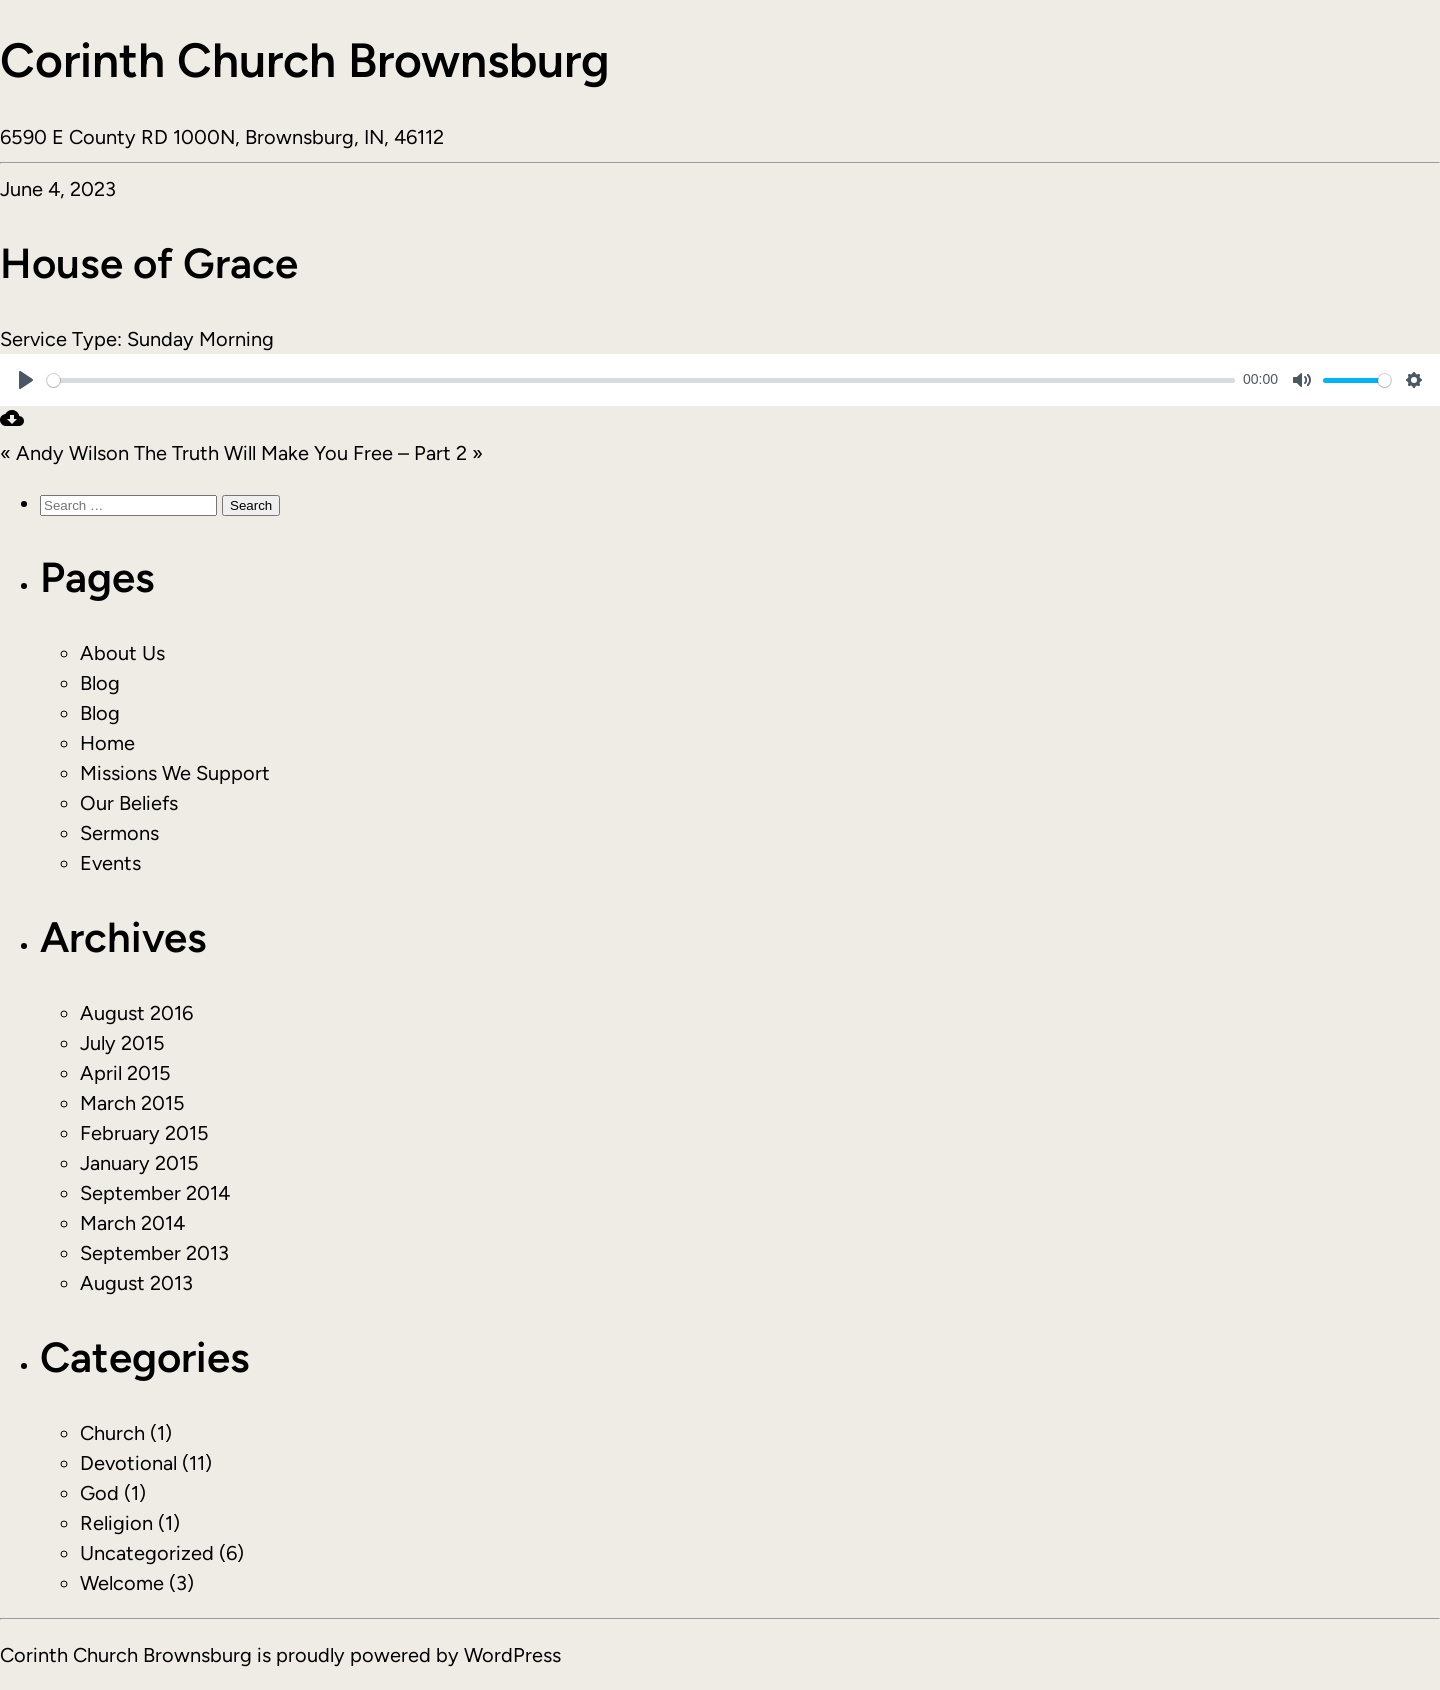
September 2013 (154, 1253)
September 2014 (155, 1193)
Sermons (119, 833)
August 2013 (136, 1283)
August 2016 (136, 1013)
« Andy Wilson (64, 453)
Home (107, 743)
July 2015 (122, 1043)
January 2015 (139, 1163)
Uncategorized (147, 1553)
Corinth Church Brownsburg (305, 60)
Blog (100, 683)
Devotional (128, 1463)
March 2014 (132, 1223)
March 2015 (132, 1103)
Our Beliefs (129, 803)
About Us (122, 653)
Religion (116, 1523)
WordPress (512, 1655)
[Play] (26, 380)
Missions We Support (175, 773)
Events (110, 863)
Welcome (122, 1583)
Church (112, 1433)
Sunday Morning (200, 339)
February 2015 (144, 1133)
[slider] (641, 380)
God (99, 1493)
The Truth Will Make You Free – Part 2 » (308, 453)
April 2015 (125, 1073)
